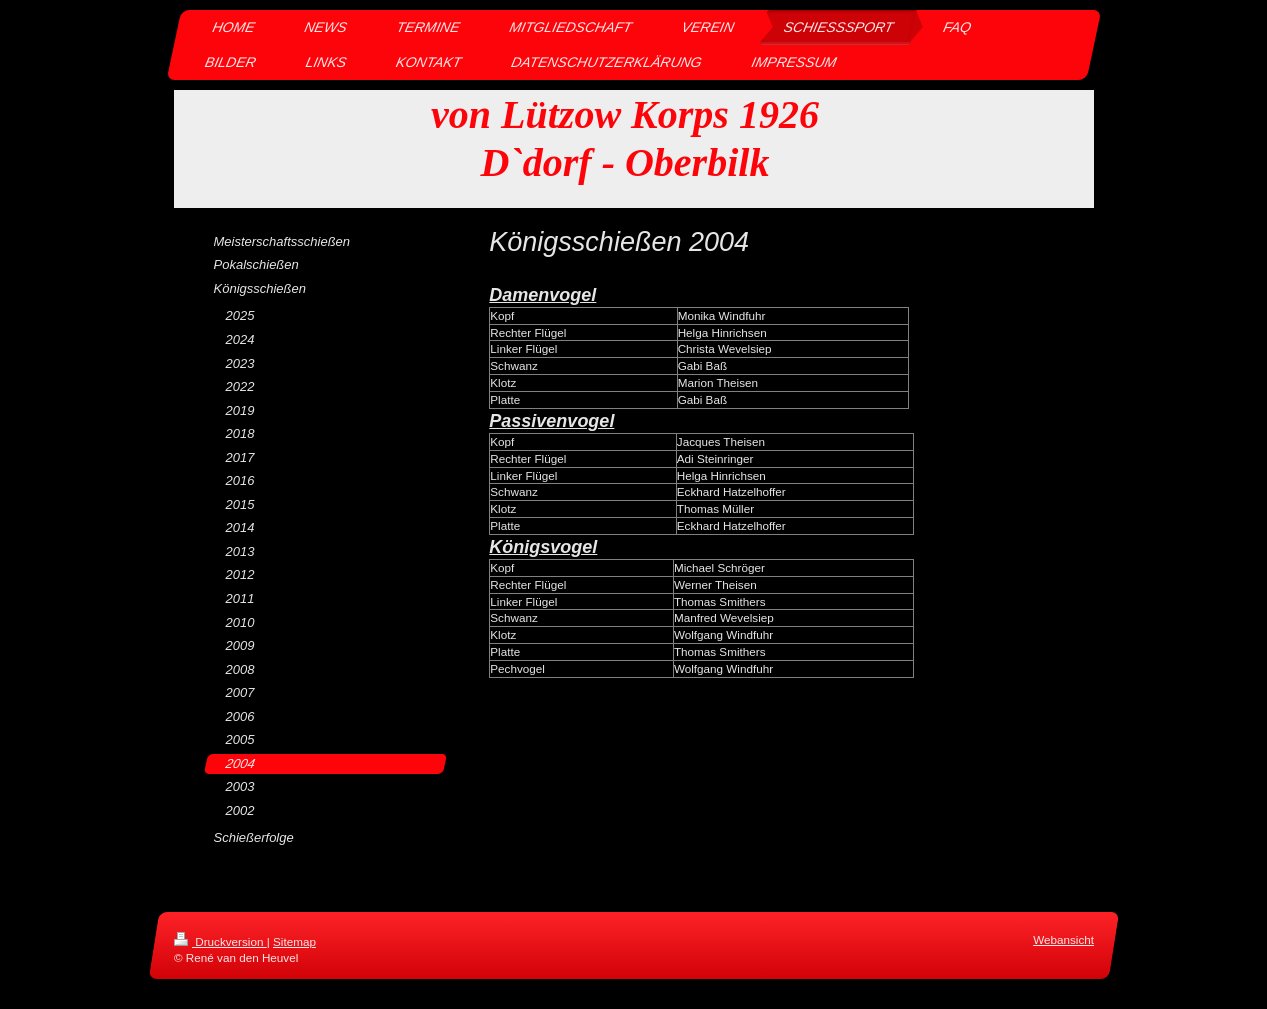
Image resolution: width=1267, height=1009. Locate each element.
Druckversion (220, 941)
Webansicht (1063, 939)
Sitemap (294, 941)
